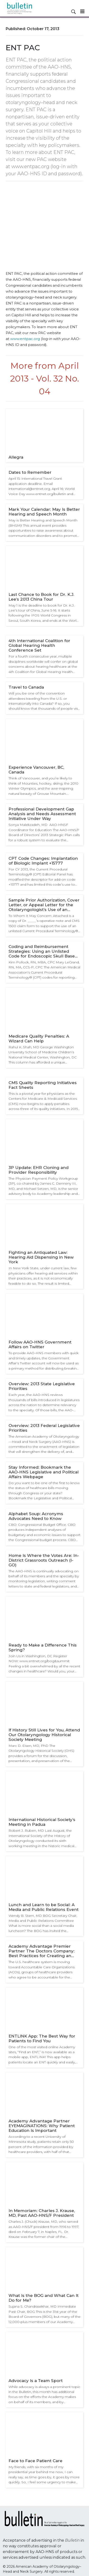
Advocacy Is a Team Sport (36, 2380)
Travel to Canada (26, 687)
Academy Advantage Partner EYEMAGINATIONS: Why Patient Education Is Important (42, 2126)
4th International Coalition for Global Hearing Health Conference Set (39, 645)
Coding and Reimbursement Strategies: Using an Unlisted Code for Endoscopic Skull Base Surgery (42, 951)
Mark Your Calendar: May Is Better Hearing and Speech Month (44, 511)
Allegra (16, 457)
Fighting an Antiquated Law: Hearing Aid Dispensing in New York (41, 1257)
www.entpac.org (25, 338)
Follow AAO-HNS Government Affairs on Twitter (40, 1344)
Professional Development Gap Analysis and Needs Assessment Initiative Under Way (42, 814)
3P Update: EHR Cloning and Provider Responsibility (39, 1170)
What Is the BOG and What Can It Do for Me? (44, 2298)
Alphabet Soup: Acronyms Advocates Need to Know (36, 1516)
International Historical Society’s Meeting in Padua (42, 1822)
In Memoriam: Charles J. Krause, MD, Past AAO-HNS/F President (42, 2213)
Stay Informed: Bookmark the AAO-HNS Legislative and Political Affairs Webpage (44, 1472)
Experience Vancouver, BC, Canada (36, 769)
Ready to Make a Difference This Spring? (43, 1647)
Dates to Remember (30, 472)
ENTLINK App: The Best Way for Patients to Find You (42, 2038)
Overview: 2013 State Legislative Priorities (42, 1386)
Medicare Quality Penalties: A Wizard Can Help (39, 1038)
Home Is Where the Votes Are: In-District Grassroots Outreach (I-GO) (44, 1560)
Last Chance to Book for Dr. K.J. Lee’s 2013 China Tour (41, 597)
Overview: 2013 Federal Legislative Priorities (44, 1428)
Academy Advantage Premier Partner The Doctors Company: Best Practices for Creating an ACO (42, 1951)
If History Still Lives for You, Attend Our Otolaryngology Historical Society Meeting (44, 1735)
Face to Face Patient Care (35, 2460)
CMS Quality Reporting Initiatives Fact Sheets (43, 1085)
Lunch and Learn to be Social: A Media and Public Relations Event (44, 1907)
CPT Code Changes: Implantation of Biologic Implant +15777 (43, 860)
